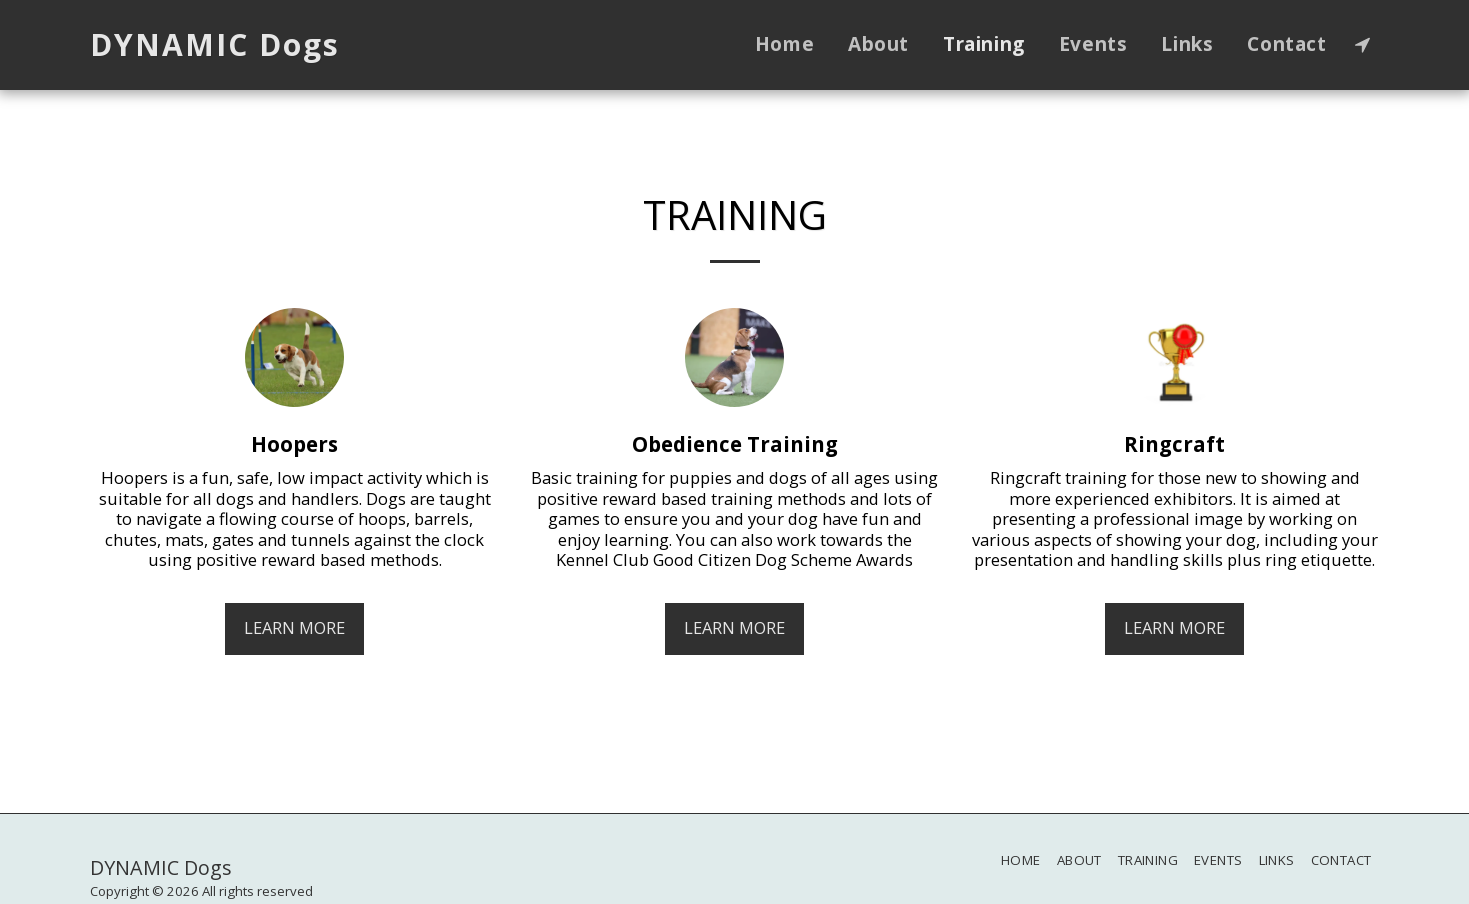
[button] (1362, 44)
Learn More (294, 627)
